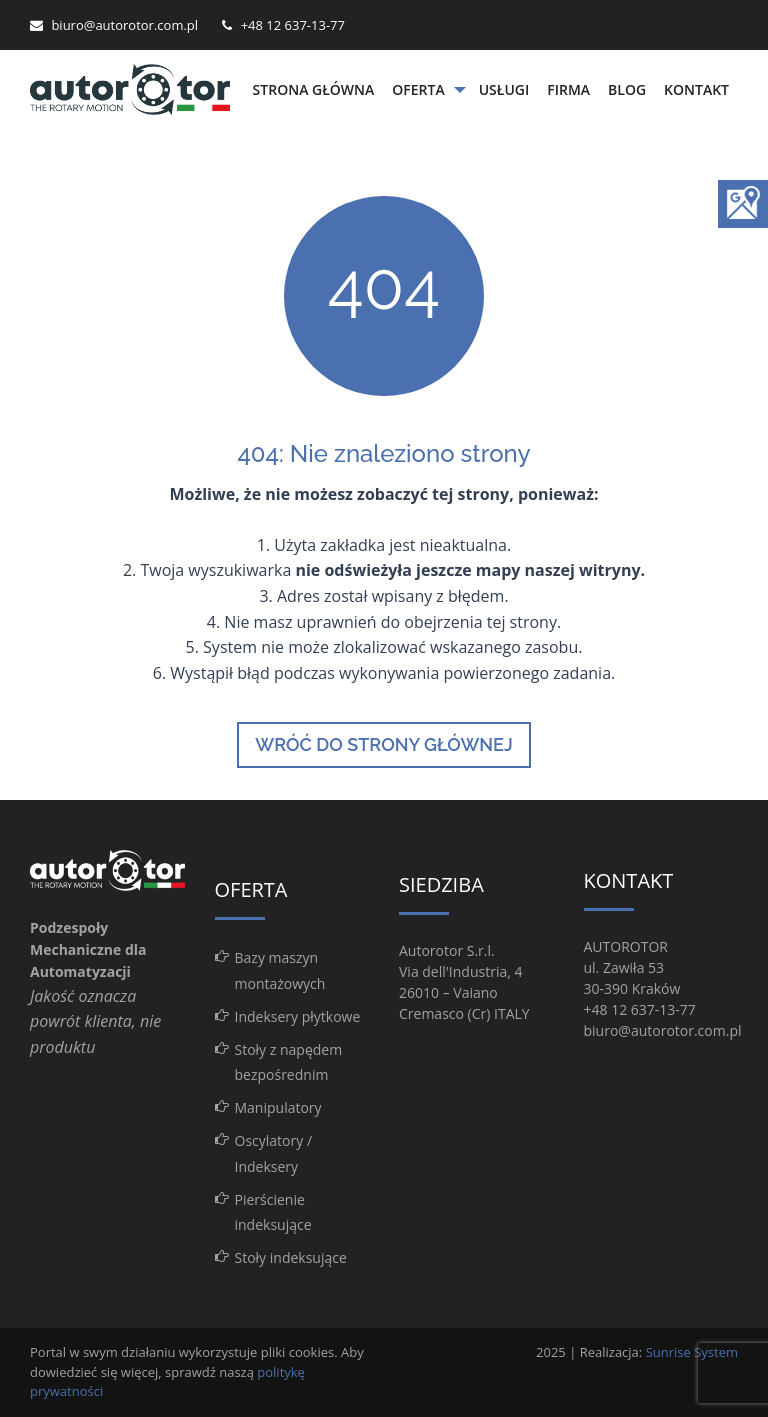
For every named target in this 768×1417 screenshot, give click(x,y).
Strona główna (314, 89)
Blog (627, 89)
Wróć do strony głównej (384, 744)
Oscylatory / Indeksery (274, 1153)
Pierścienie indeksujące (273, 1212)
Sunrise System (692, 1352)
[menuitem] (314, 90)
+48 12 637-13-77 (293, 25)
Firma (568, 89)
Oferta (418, 89)
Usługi (504, 89)
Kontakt (696, 89)
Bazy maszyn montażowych (280, 970)
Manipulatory (278, 1107)
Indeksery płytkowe (298, 1016)
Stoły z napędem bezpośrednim (289, 1062)
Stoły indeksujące (291, 1257)
